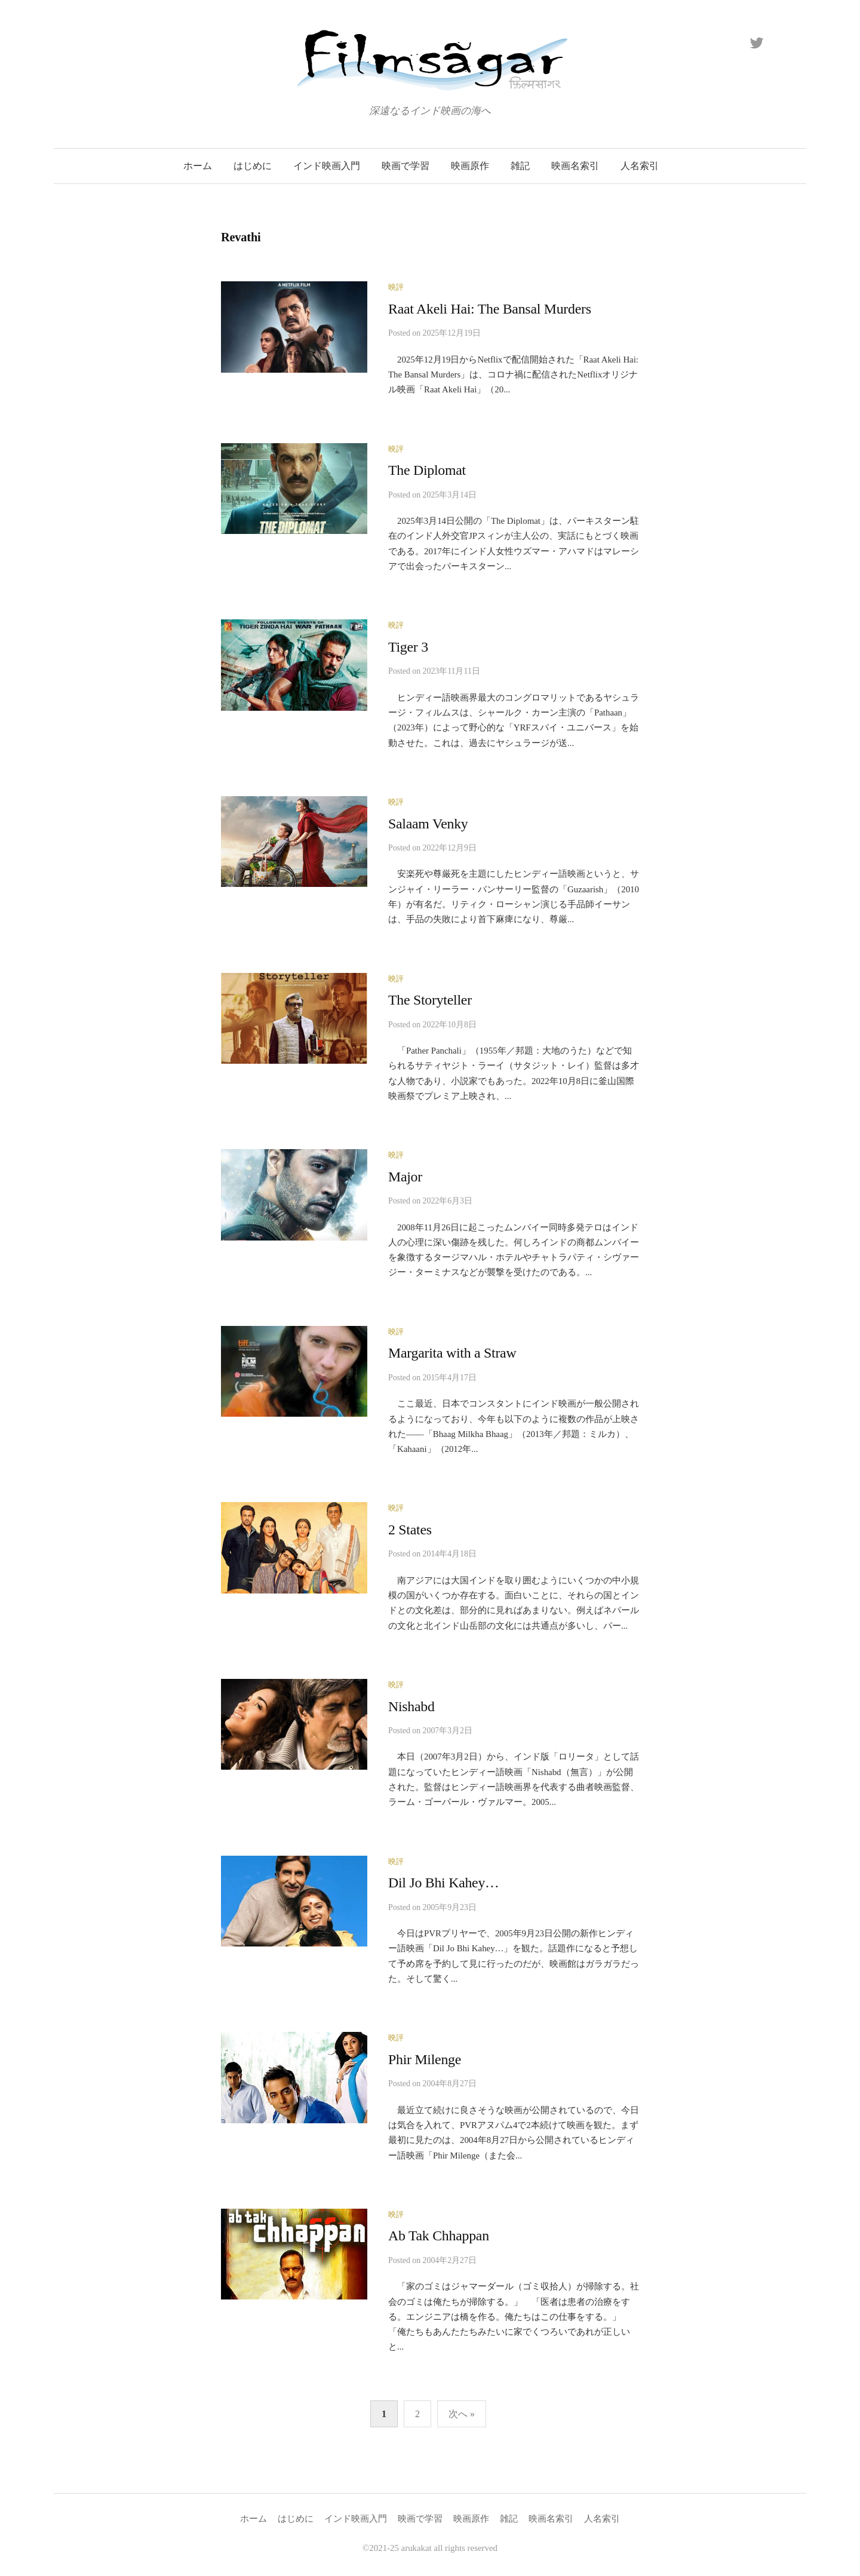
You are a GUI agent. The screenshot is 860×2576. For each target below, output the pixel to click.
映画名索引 (575, 166)
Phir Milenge (424, 2059)
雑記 (520, 166)
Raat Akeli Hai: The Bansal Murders (489, 309)
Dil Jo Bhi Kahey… (443, 1882)
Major (405, 1176)
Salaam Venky (428, 823)
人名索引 (640, 166)
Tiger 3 (408, 647)
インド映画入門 (326, 166)
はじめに (253, 166)
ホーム (197, 166)
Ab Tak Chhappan (438, 2235)
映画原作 (470, 166)
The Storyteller (430, 1000)
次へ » (462, 2414)
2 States (410, 1529)
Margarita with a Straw (452, 1353)
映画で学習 (405, 166)
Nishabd (411, 1706)
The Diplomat (427, 470)
